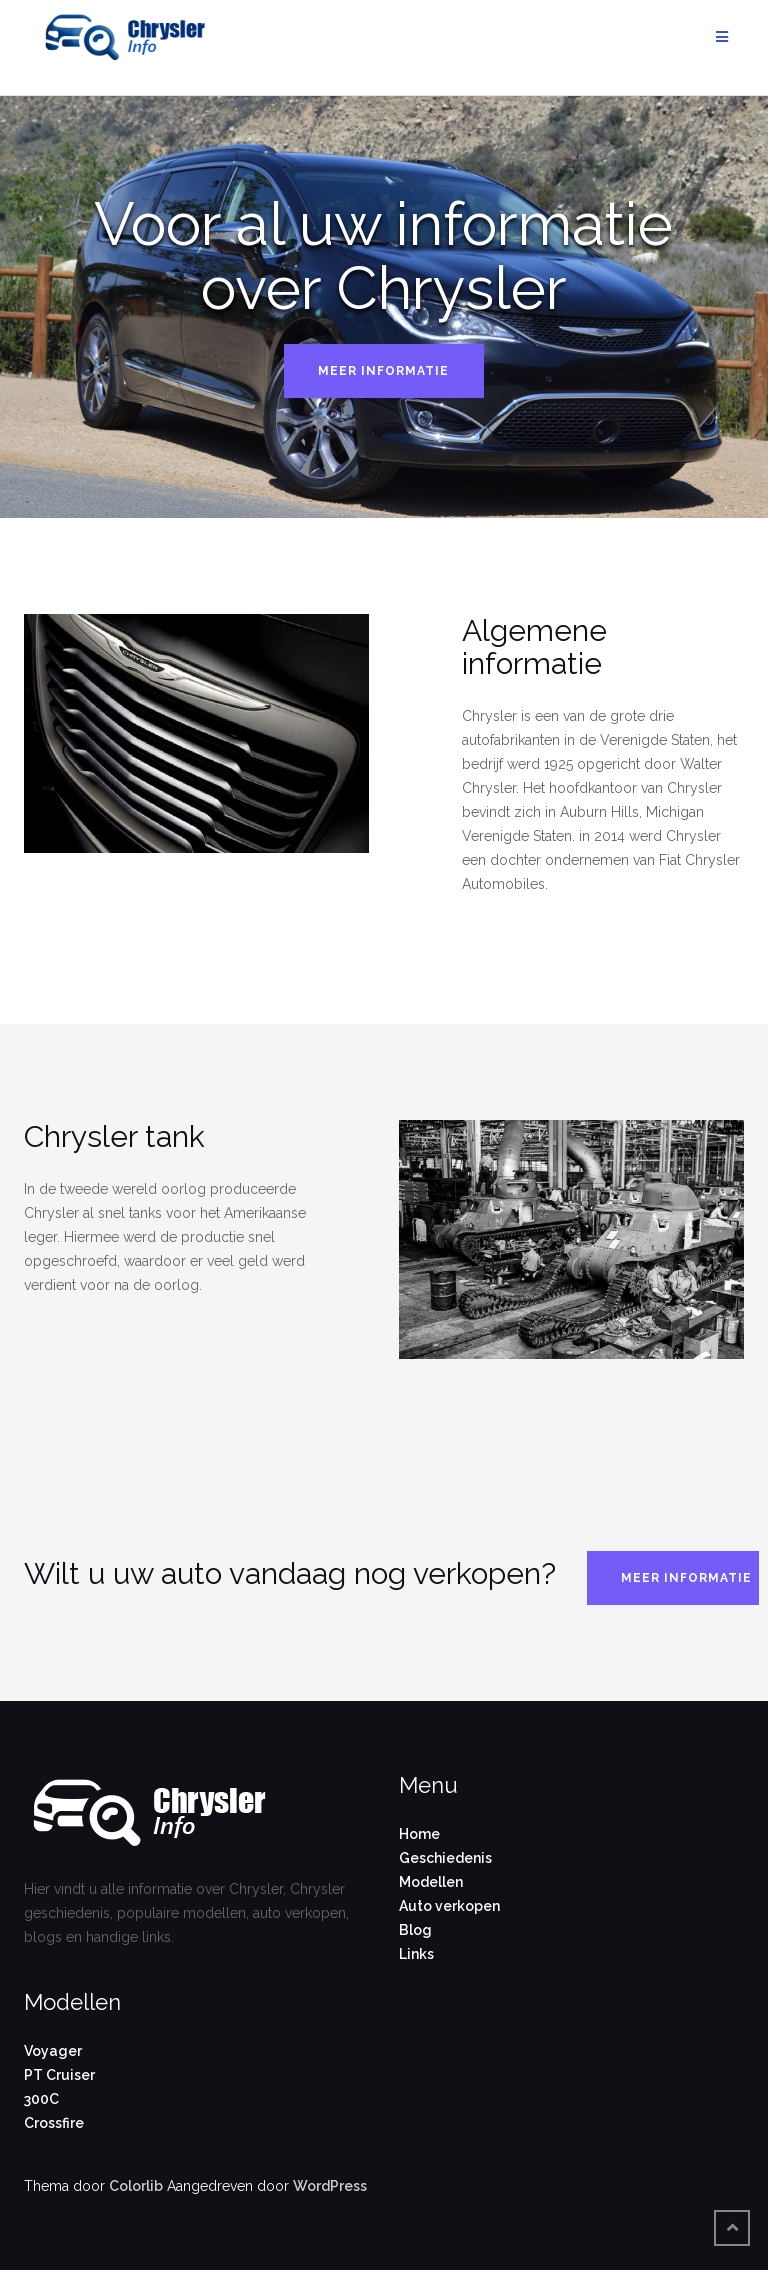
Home (419, 1834)
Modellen (431, 1882)
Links (416, 1954)
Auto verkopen (449, 1906)
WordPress (330, 2186)
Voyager (53, 2051)
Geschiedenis (445, 1858)
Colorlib (136, 2186)
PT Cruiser (59, 2075)
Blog (415, 1930)
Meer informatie (383, 371)
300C (41, 2099)
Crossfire (54, 2123)
